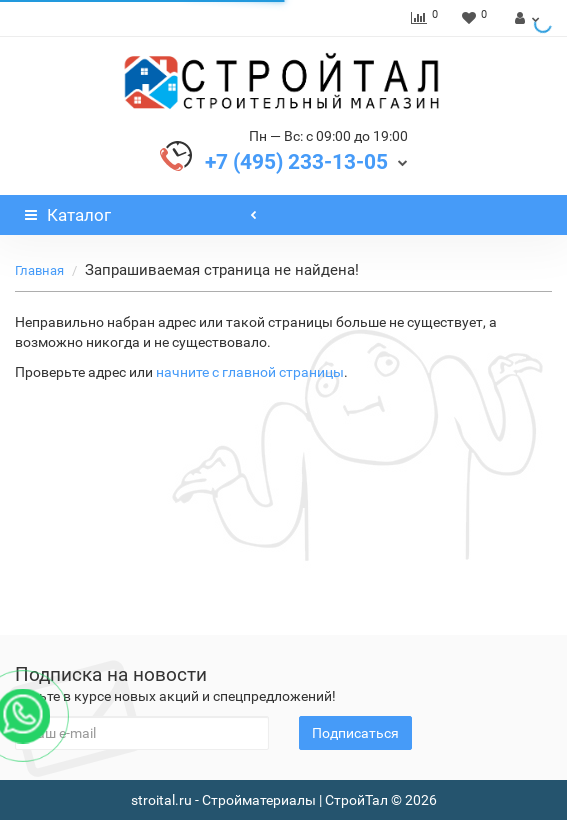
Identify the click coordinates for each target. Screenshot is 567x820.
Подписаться (355, 733)
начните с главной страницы (250, 372)
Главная (39, 270)
